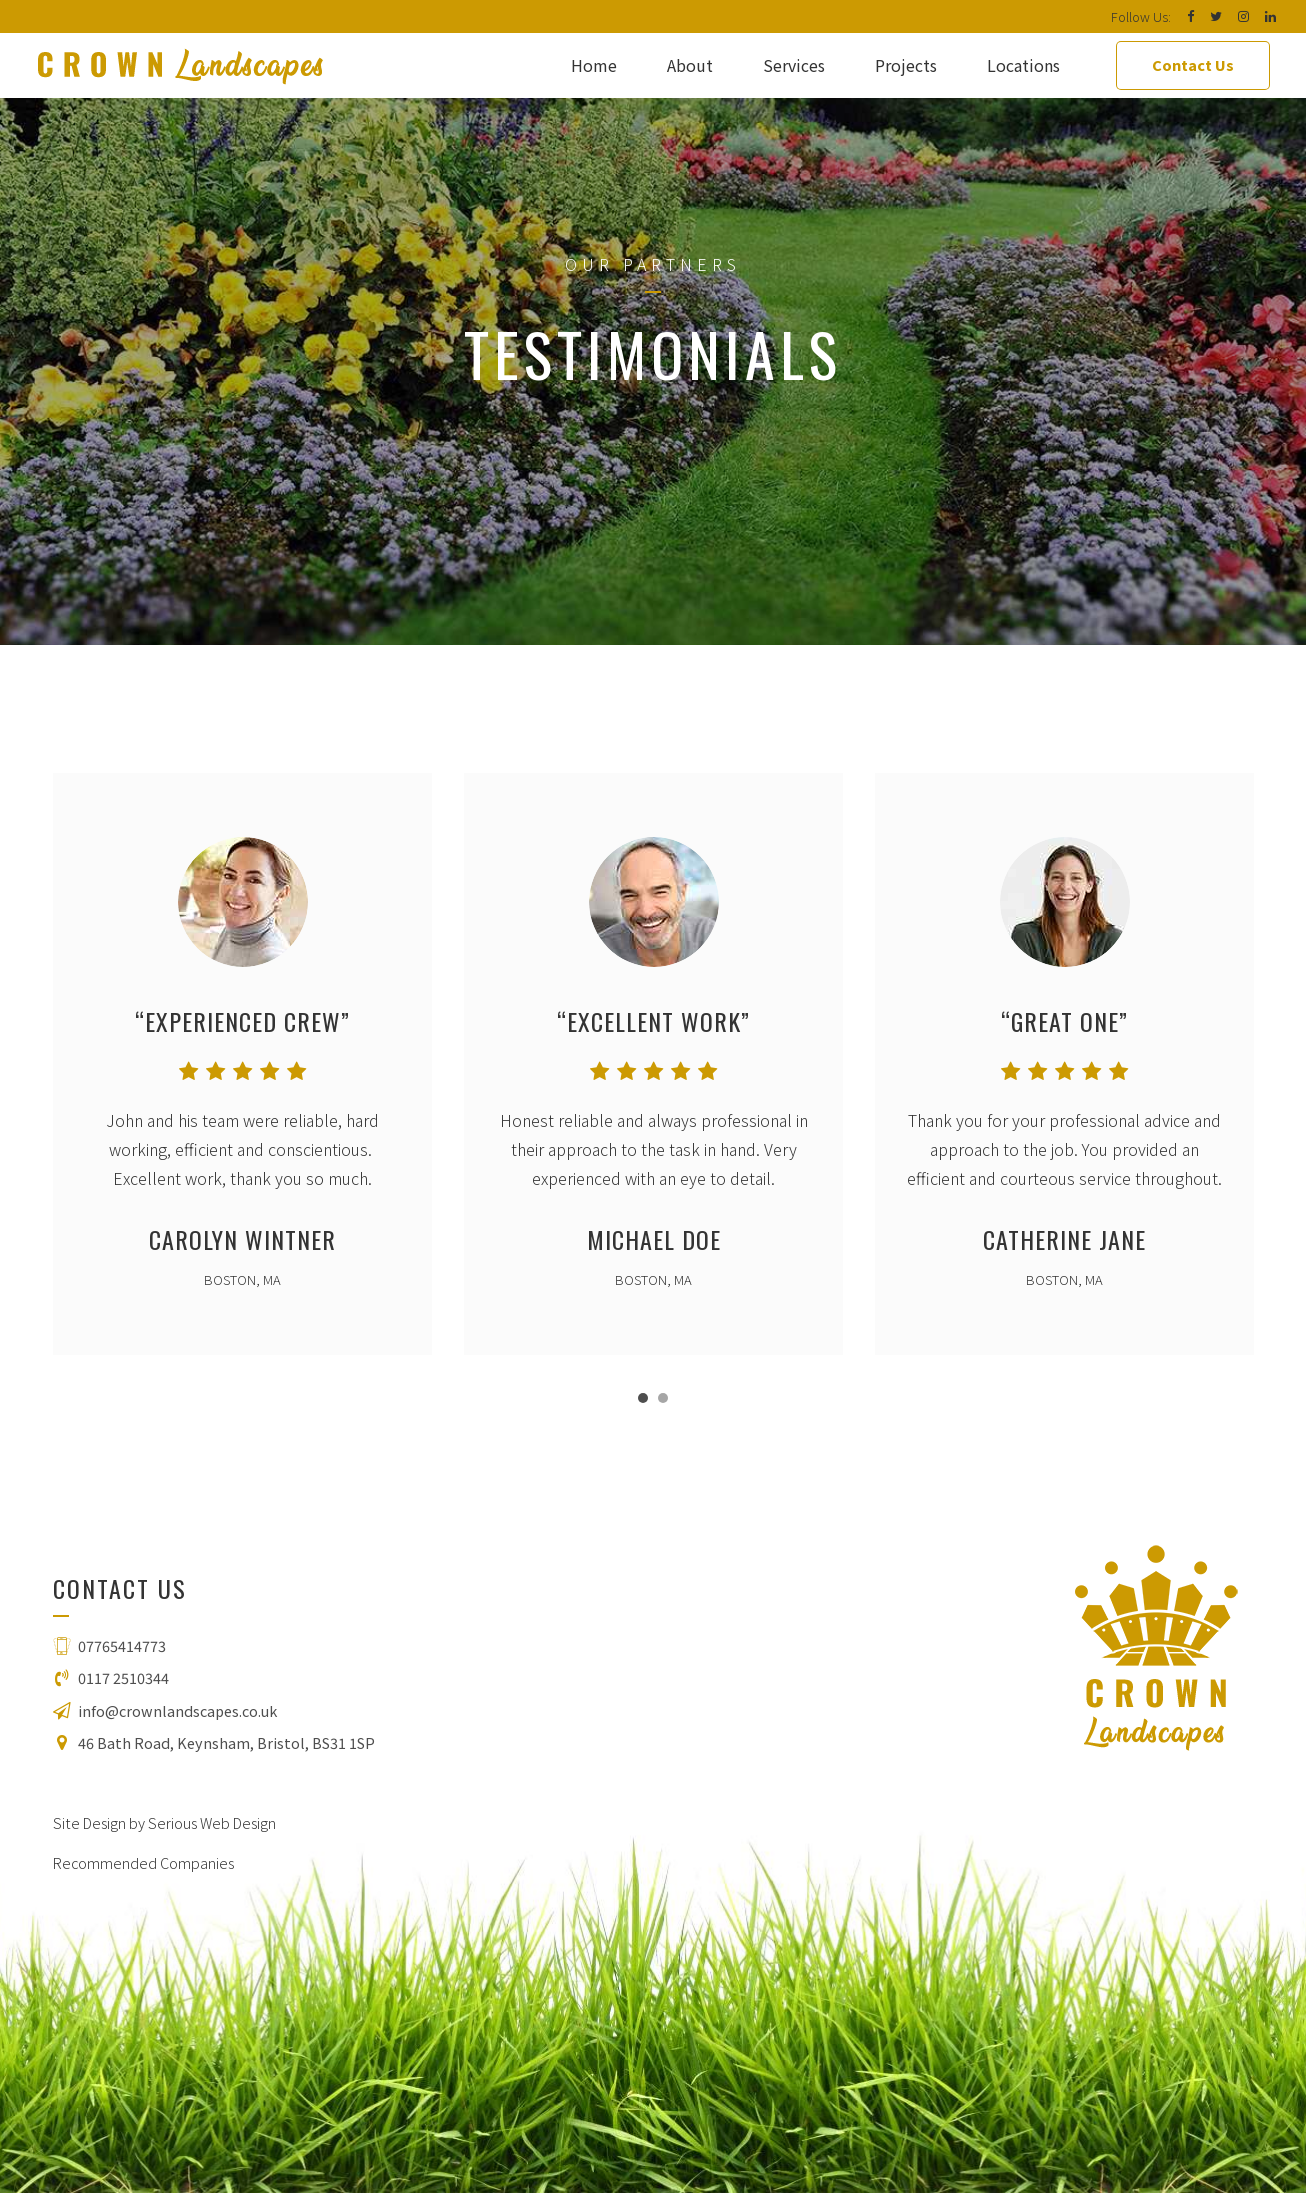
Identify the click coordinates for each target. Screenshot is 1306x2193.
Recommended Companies (143, 1862)
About (690, 65)
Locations (1023, 65)
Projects (906, 65)
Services (794, 65)
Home (594, 65)
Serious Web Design (212, 1822)
